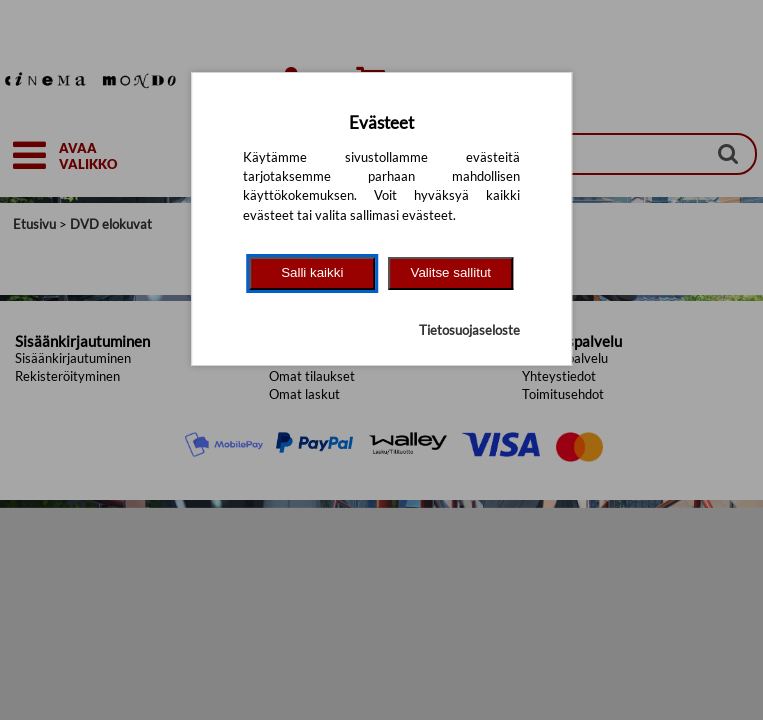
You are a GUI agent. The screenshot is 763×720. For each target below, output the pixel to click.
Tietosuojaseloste (469, 330)
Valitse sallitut (451, 272)
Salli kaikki (312, 272)
